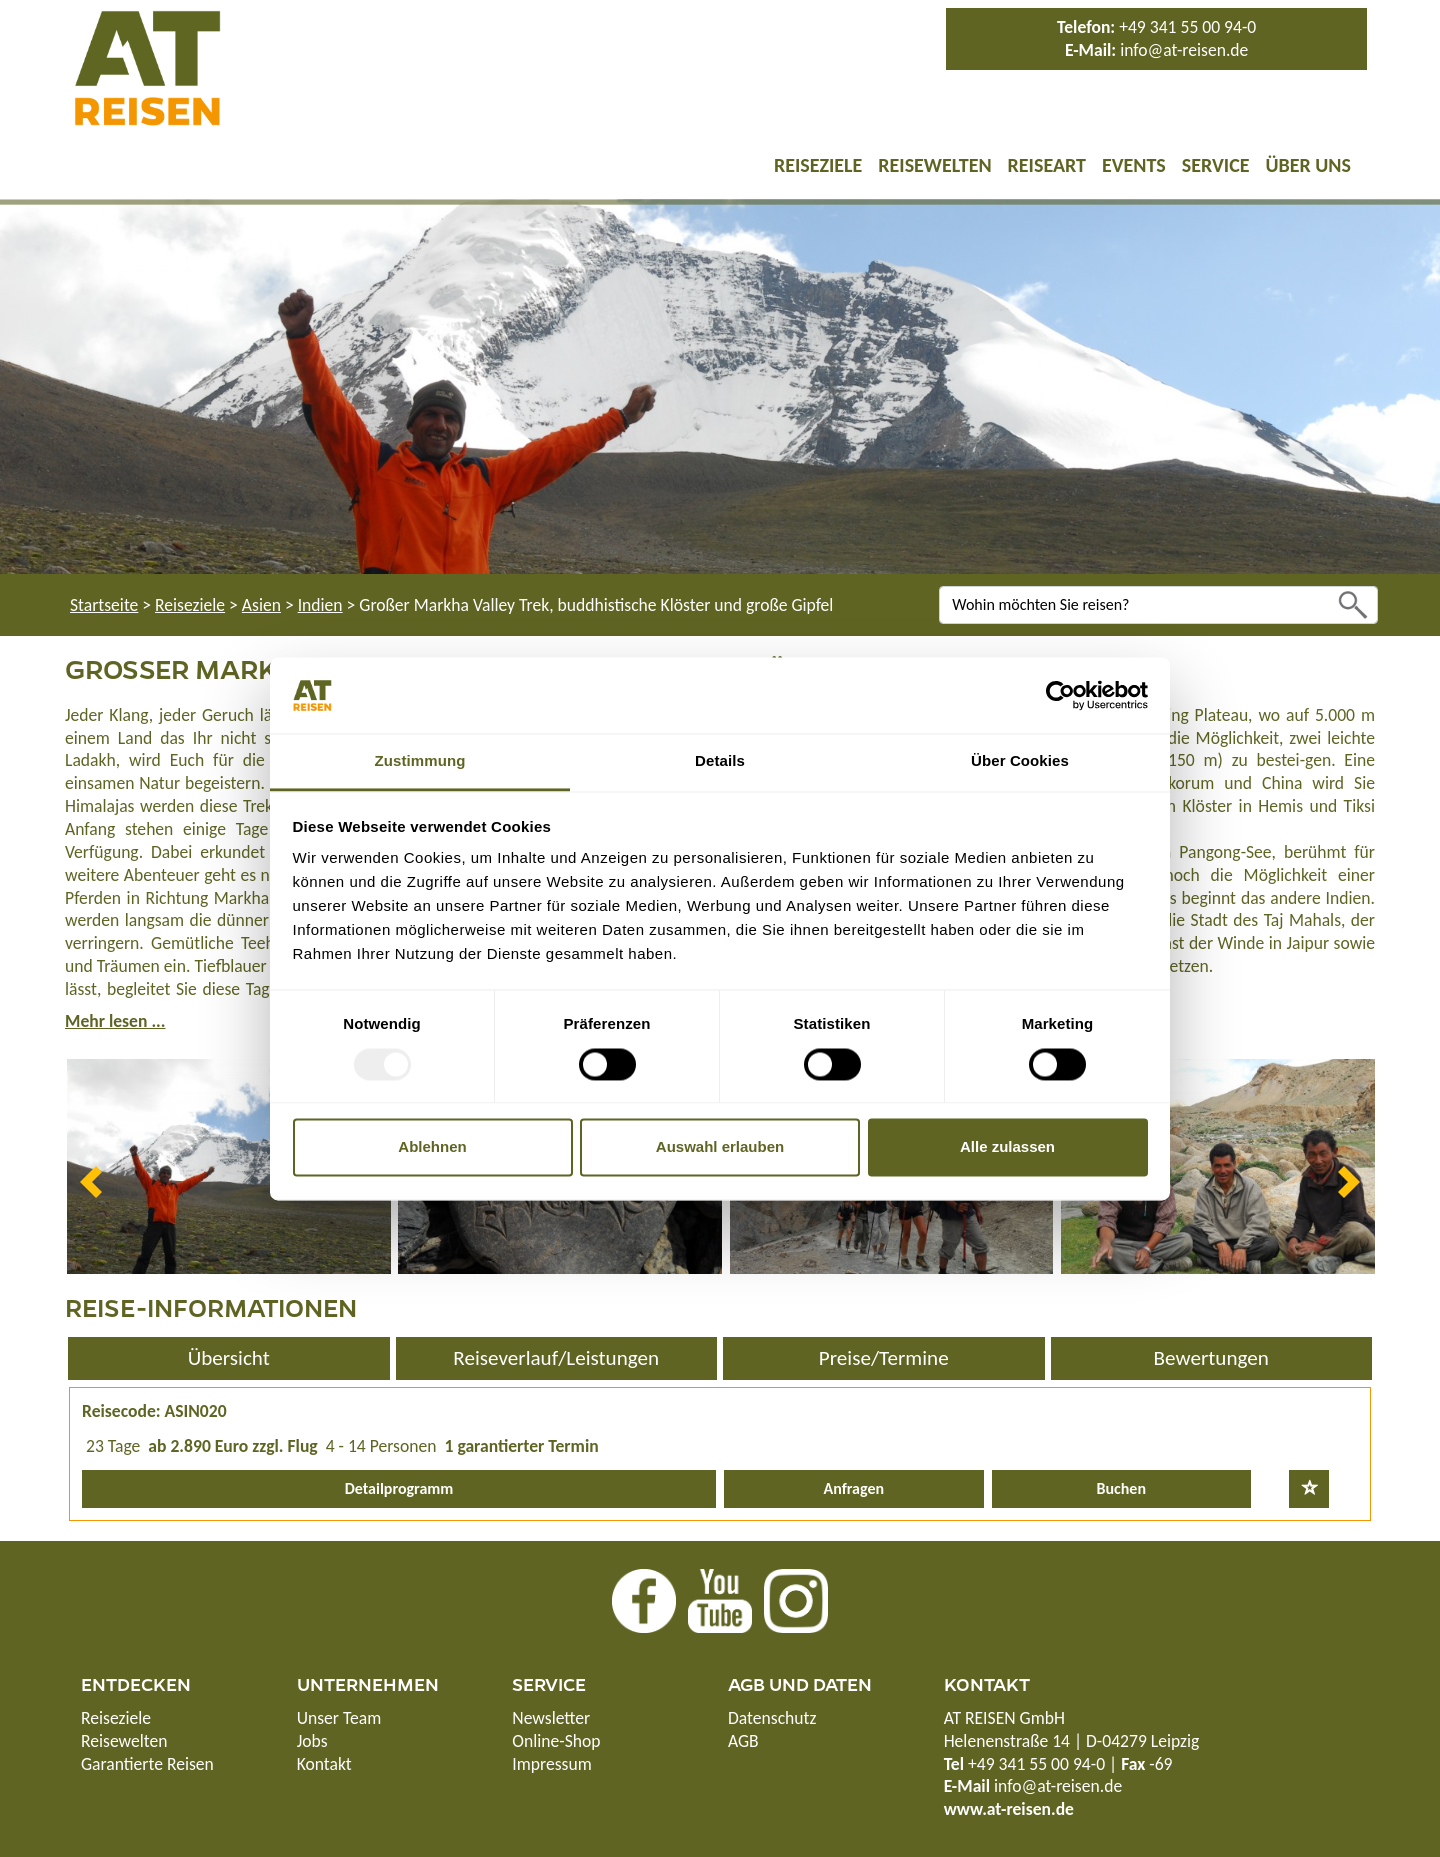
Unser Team (339, 1718)
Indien (320, 605)
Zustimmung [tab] (420, 761)
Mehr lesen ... (115, 1021)
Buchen (1121, 1488)
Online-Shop (556, 1741)
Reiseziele (818, 165)
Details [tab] (720, 761)
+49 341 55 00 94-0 (1187, 27)
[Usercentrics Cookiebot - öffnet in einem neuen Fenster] (1060, 695)
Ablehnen (432, 1147)
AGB (743, 1741)
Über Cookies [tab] (1020, 761)
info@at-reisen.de (1184, 50)
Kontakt (324, 1764)
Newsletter (551, 1718)
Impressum (551, 1764)
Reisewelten (934, 165)
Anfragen (853, 1488)
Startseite (104, 605)
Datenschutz (772, 1718)
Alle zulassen (1007, 1147)
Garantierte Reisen (147, 1764)
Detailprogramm (399, 1488)
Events (1134, 165)
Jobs (312, 1741)
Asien (261, 605)
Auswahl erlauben (720, 1147)
